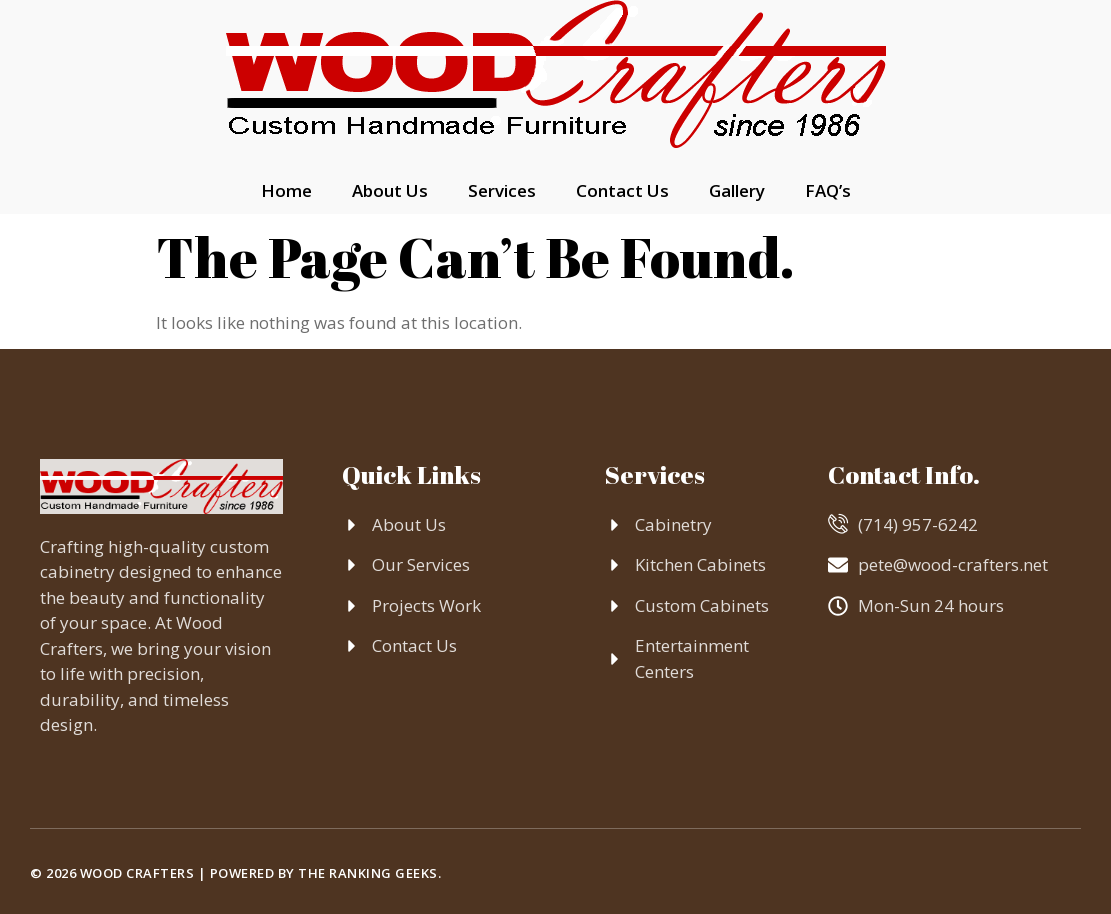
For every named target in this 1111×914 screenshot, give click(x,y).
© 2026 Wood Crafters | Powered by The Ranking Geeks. (235, 873)
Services (502, 190)
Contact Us (622, 190)
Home (286, 190)
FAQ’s (828, 190)
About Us (390, 190)
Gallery (737, 190)
